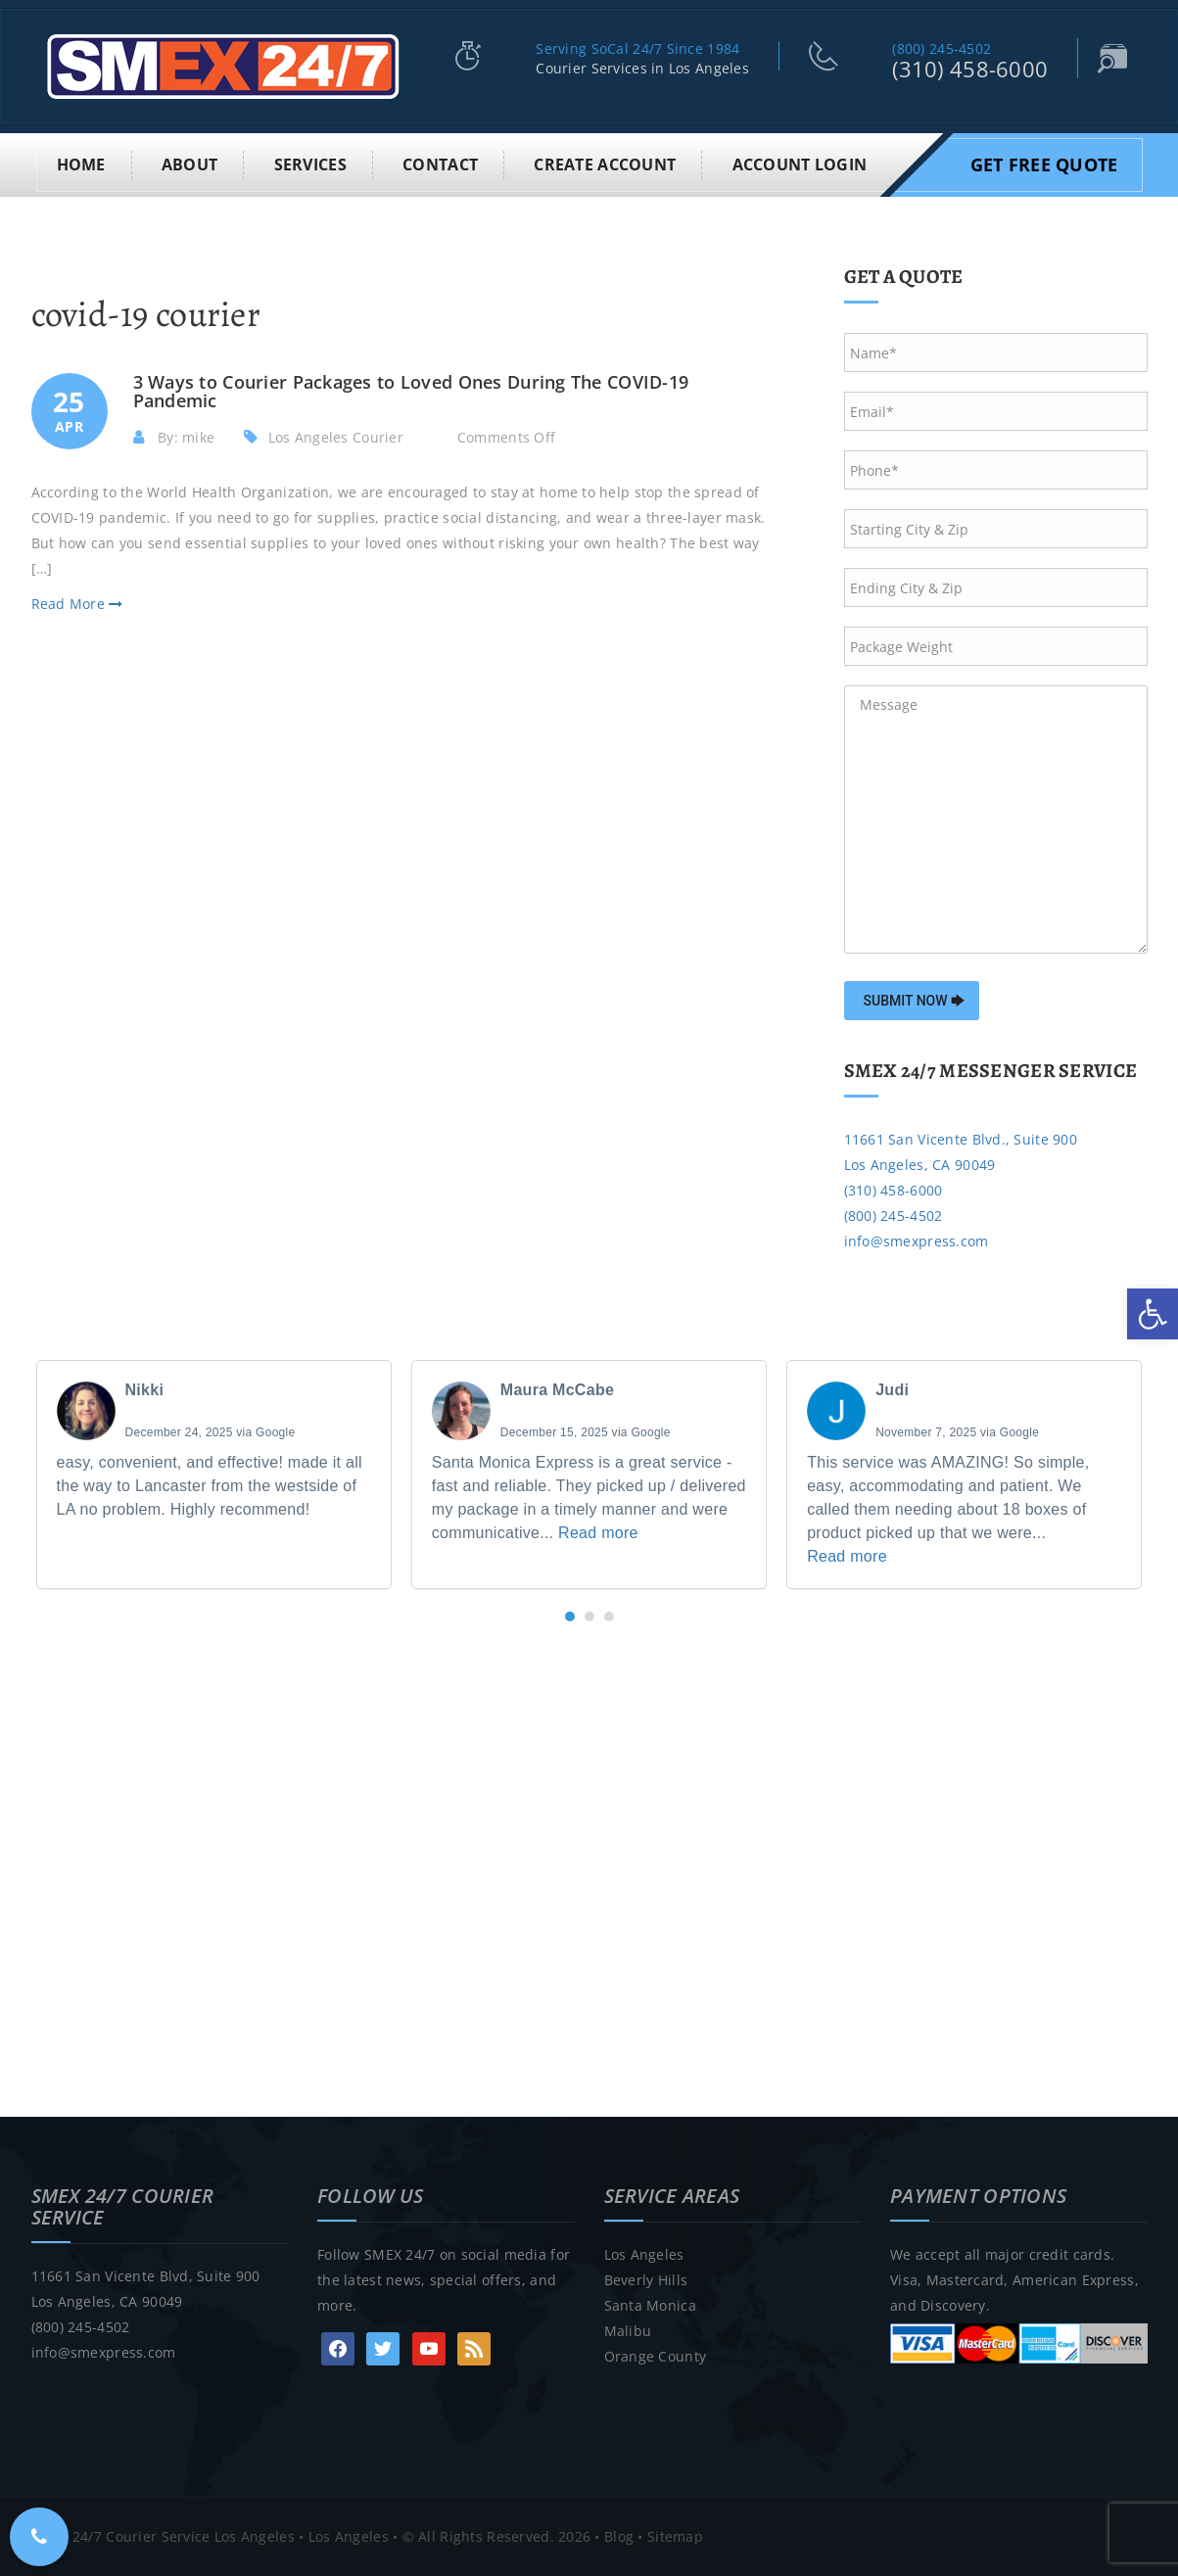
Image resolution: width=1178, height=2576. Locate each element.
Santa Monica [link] (650, 2305)
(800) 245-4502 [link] (941, 48)
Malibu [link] (628, 2330)
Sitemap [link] (675, 2536)
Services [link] (310, 164)
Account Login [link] (800, 164)
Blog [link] (619, 2536)
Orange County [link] (655, 2356)
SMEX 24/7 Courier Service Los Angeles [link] (163, 2536)
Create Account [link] (605, 164)
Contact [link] (440, 164)
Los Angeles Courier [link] (335, 437)
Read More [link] (77, 603)
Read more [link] (598, 1532)
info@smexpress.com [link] (916, 1241)
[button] (570, 1616)
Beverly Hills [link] (646, 2280)
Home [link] (81, 164)
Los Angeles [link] (644, 2254)
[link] (1152, 1313)
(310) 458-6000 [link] (970, 68)
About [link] (189, 164)
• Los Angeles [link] (342, 2536)
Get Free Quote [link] (1044, 164)
